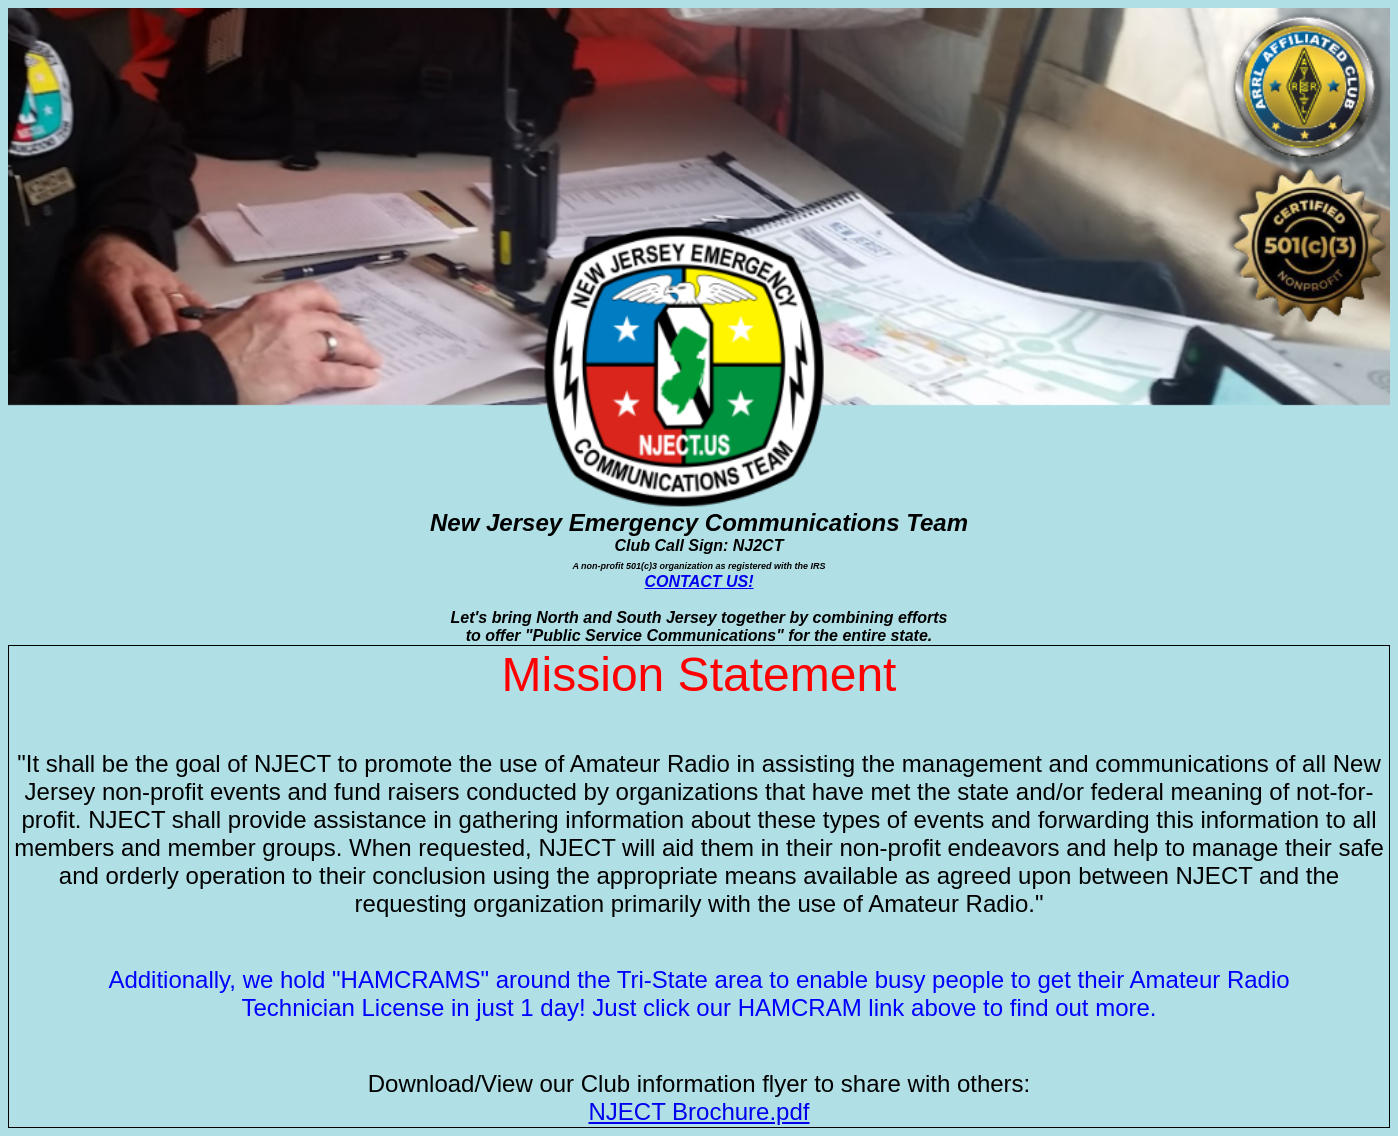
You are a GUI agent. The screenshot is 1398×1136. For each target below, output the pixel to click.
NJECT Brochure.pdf (699, 1111)
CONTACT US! (698, 581)
